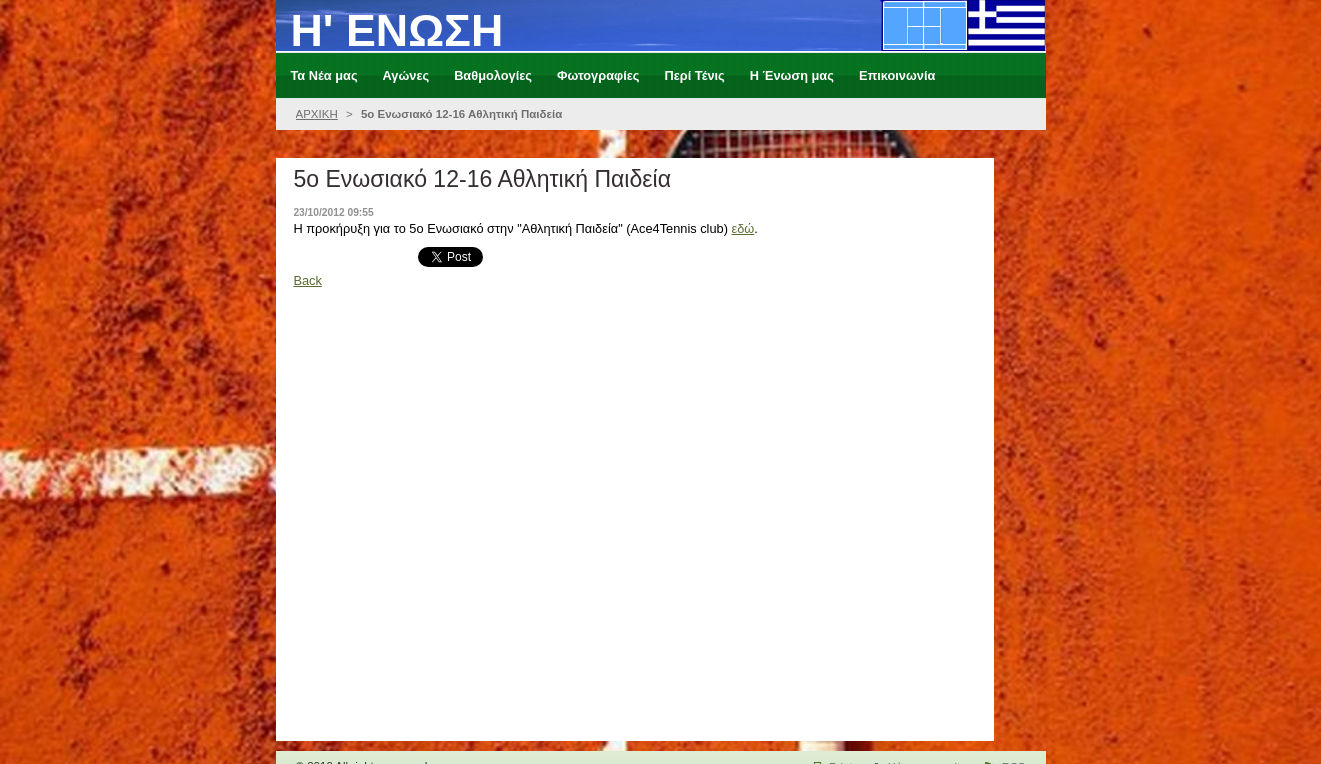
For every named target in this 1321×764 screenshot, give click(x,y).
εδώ (743, 228)
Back (307, 280)
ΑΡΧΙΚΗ (317, 114)
